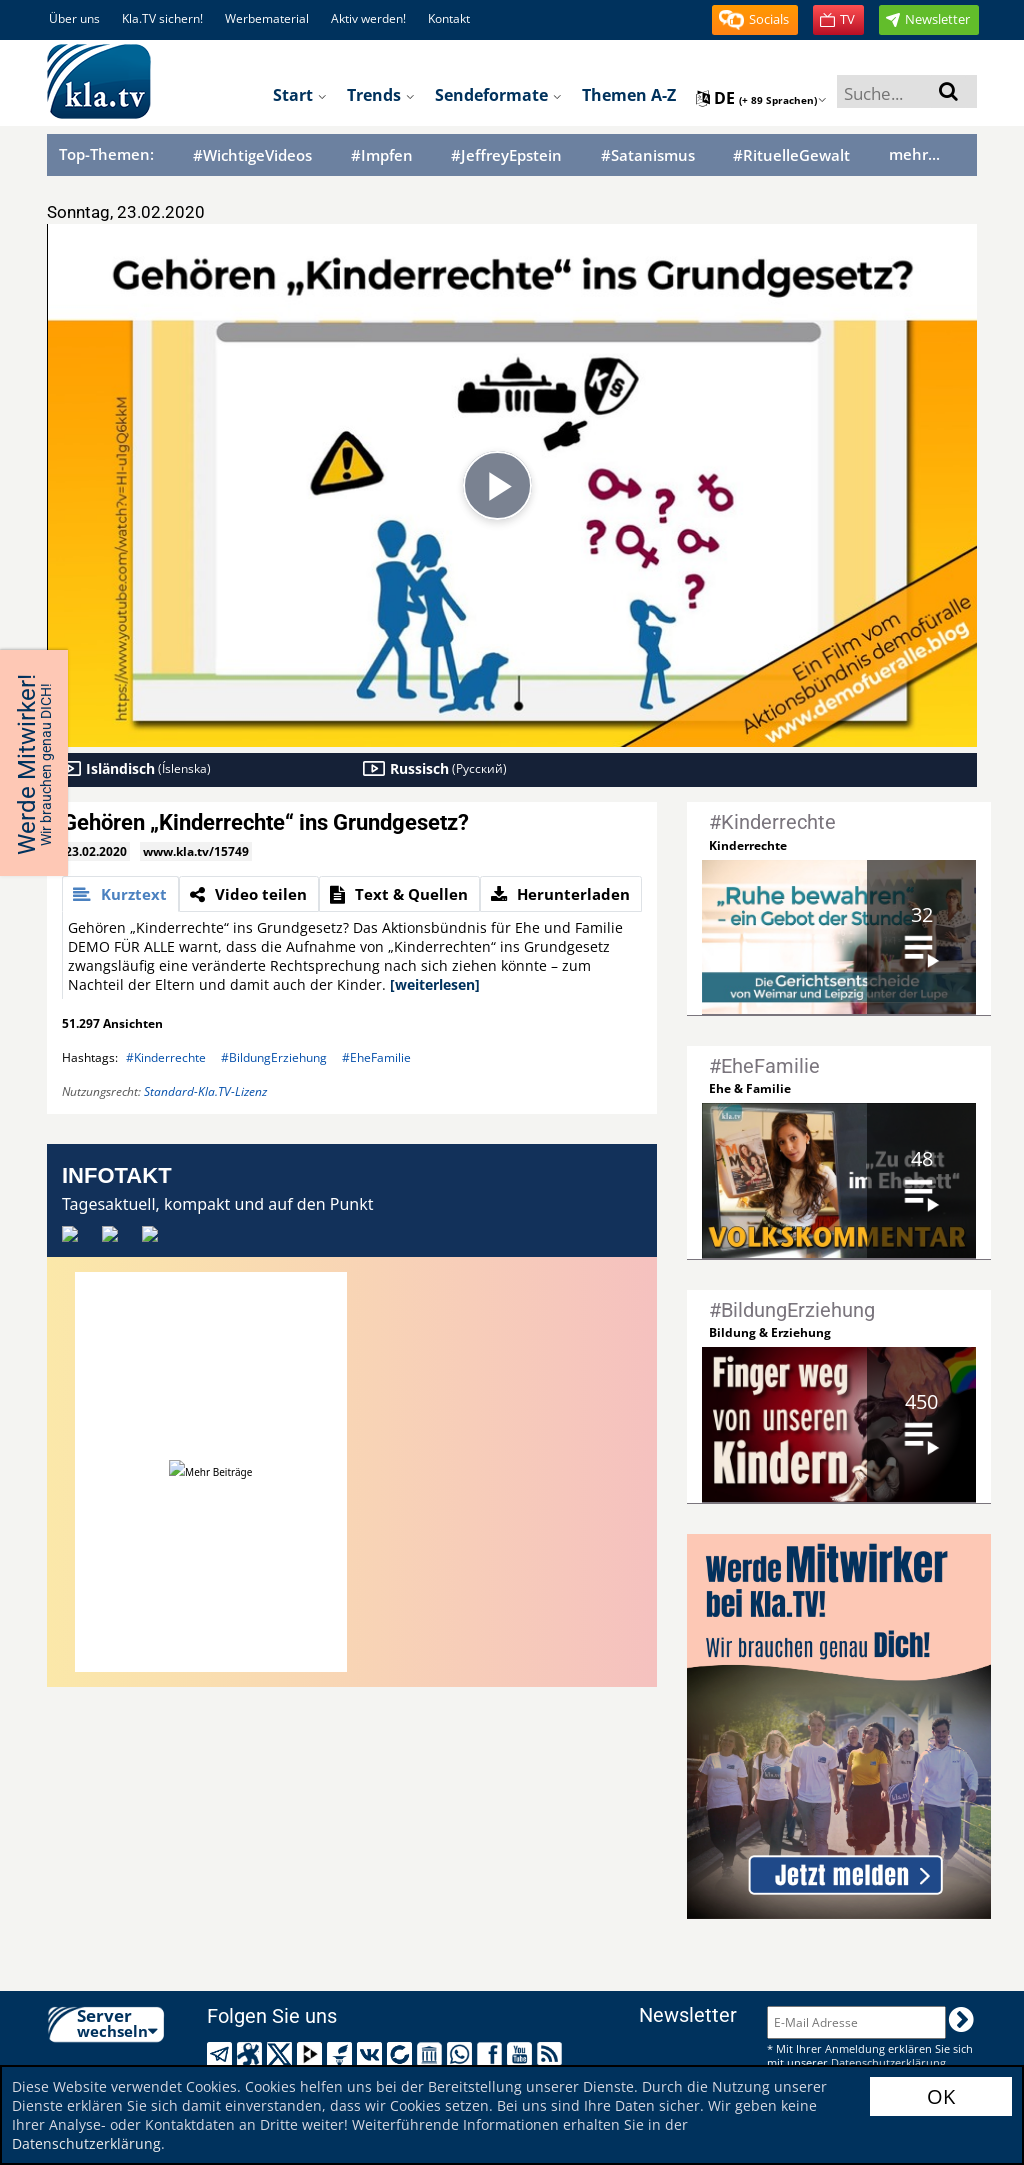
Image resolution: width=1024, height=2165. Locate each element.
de (761, 98)
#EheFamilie (376, 1057)
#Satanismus (648, 155)
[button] (755, 20)
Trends (381, 95)
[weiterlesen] (435, 984)
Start (300, 95)
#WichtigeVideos (252, 155)
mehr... (914, 154)
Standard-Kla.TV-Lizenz (205, 1091)
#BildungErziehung (274, 1057)
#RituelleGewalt (791, 155)
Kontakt (449, 18)
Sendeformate (498, 95)
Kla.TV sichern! (162, 18)
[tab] (120, 894)
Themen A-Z (629, 95)
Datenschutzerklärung (86, 2143)
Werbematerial (267, 18)
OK (941, 2096)
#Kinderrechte (166, 1057)
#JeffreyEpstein (506, 155)
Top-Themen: (106, 154)
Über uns (74, 18)
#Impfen (382, 155)
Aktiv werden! (368, 18)
